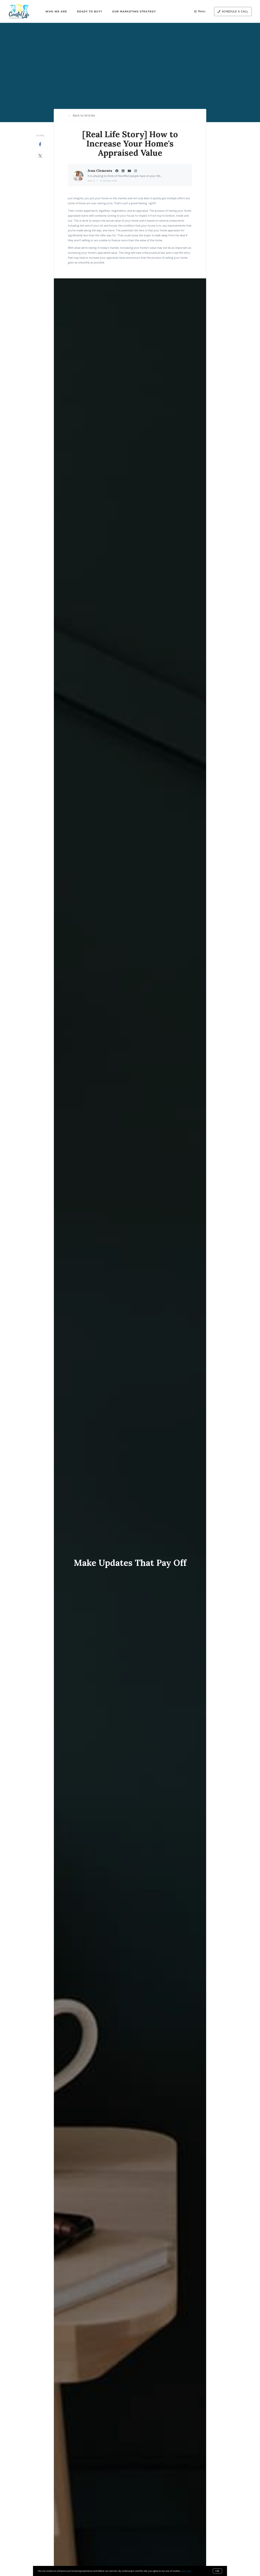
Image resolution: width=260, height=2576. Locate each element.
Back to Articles (84, 115)
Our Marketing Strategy (134, 11)
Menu (199, 11)
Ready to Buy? (89, 11)
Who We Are (56, 11)
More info (186, 2570)
